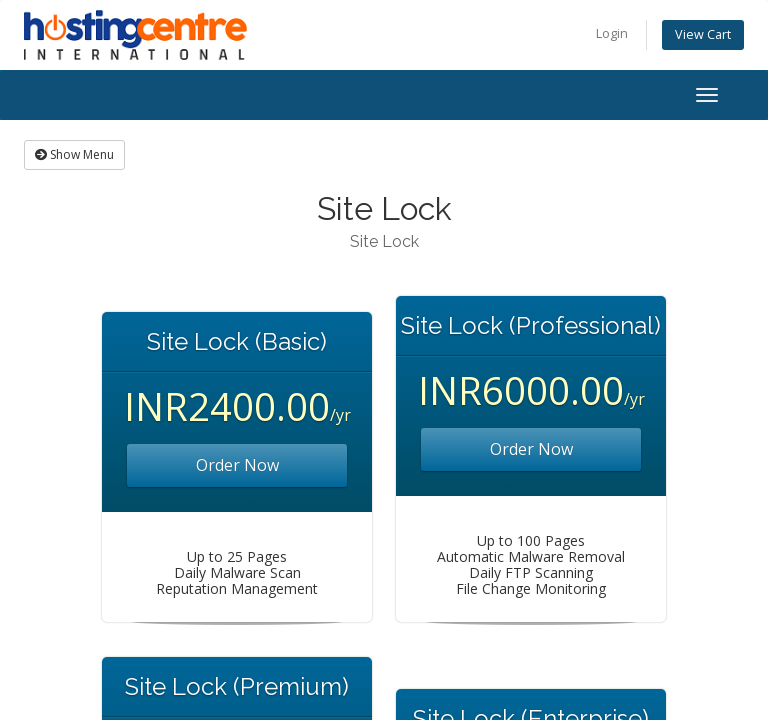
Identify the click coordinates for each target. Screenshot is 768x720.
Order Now (237, 465)
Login (612, 33)
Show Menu (74, 154)
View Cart (703, 34)
